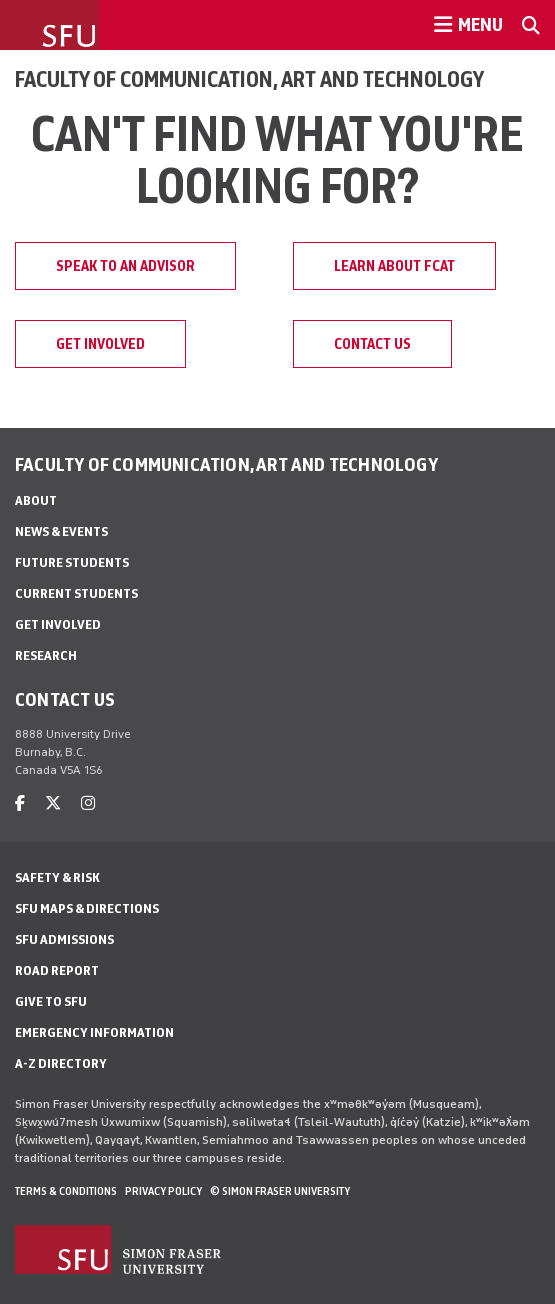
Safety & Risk (57, 877)
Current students (76, 593)
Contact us (372, 344)
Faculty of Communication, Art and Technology (249, 79)
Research (46, 655)
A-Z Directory (61, 1063)
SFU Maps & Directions (87, 908)
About (36, 500)
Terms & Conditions (66, 1191)
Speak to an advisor (125, 266)
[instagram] (88, 803)
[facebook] (20, 803)
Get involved (100, 344)
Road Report (57, 970)
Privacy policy (163, 1191)
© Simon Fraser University (280, 1191)
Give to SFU (51, 1001)
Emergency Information (94, 1032)
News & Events (61, 531)
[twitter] (53, 803)
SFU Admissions (64, 939)
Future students (72, 562)
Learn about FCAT (394, 266)
